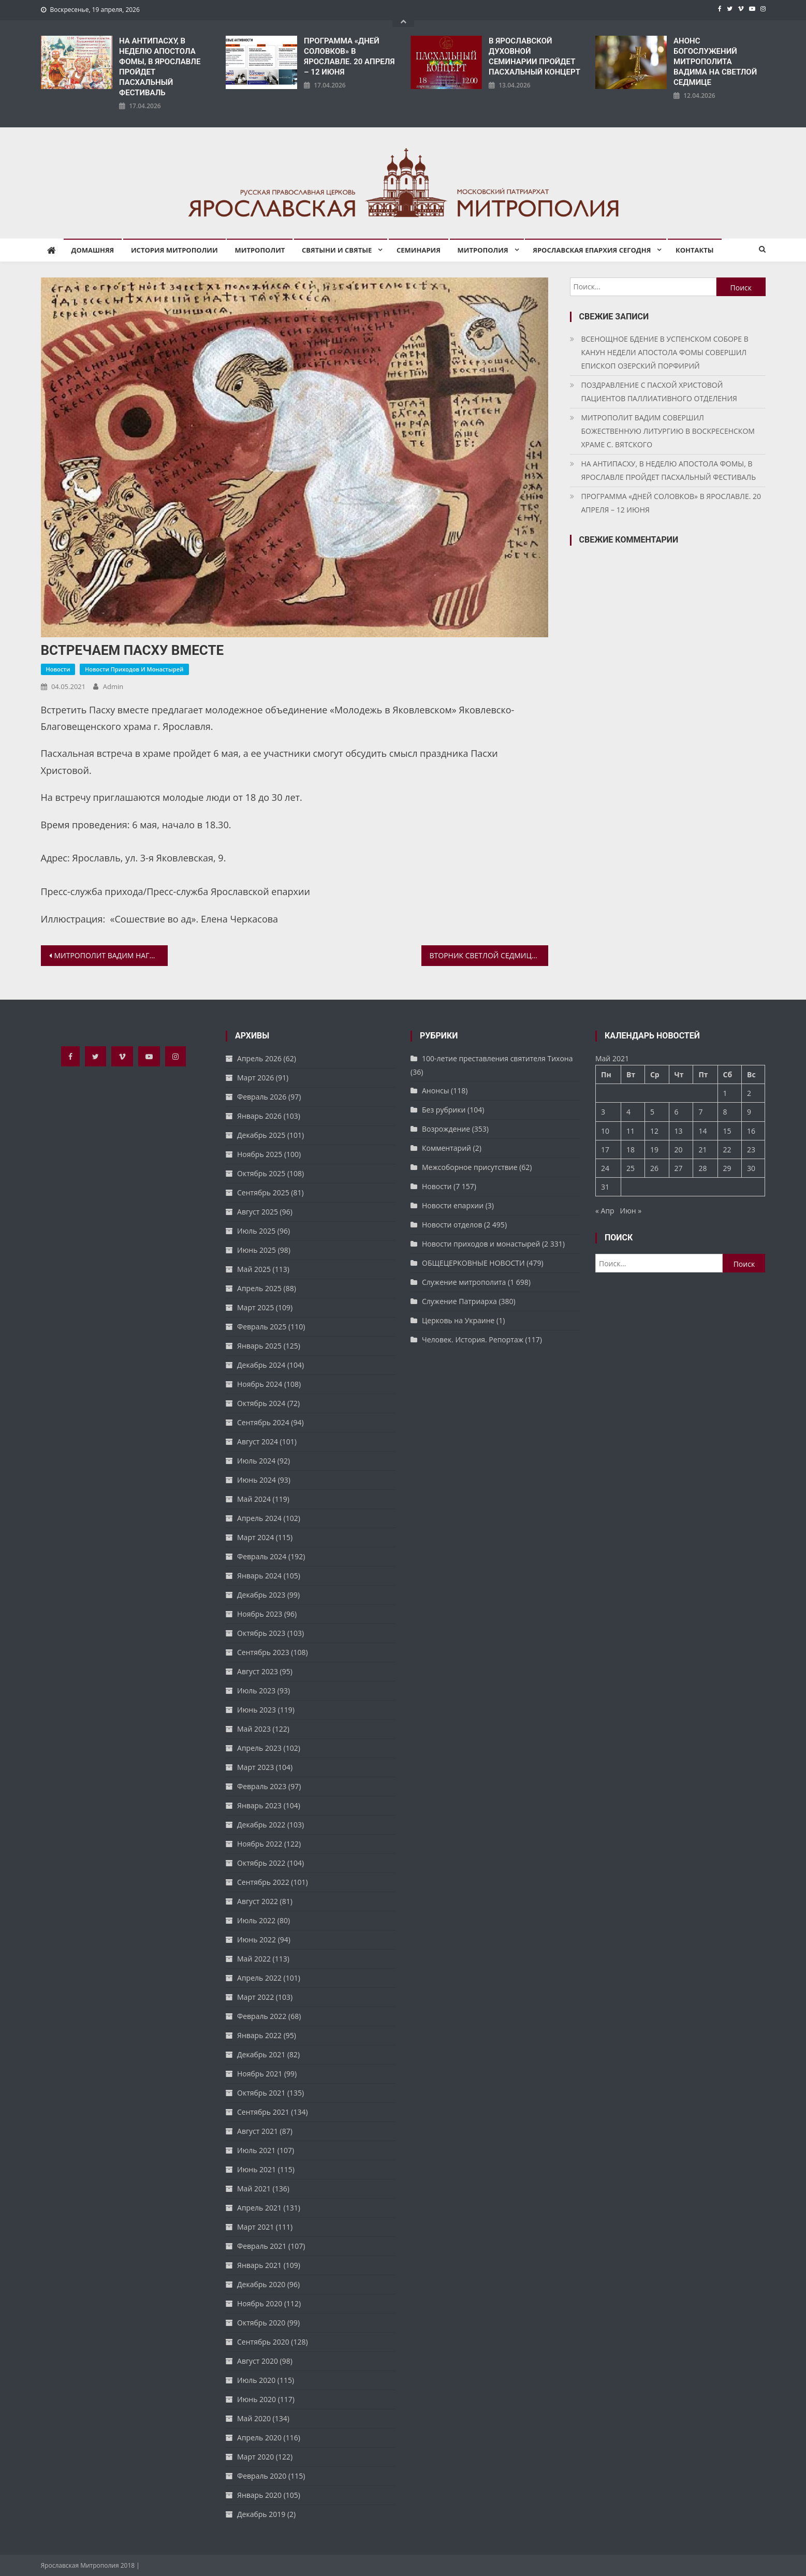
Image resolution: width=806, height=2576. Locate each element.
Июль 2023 (256, 1690)
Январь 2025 (259, 1346)
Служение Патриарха (459, 1301)
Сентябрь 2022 (263, 1882)
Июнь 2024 (256, 1480)
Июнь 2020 (256, 2399)
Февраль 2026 (261, 1097)
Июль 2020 (256, 2380)
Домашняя (92, 250)
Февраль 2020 (261, 2476)
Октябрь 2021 (261, 2093)
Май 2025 (254, 1269)
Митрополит (260, 250)
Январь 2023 (259, 1805)
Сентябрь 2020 (263, 2342)
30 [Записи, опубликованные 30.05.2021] (751, 1168)
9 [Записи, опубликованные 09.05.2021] (749, 1112)
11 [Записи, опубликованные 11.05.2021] (630, 1131)
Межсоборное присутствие (470, 1167)
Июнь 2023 (256, 1710)
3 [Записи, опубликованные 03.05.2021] (603, 1112)
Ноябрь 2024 (259, 1384)
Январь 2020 (259, 2495)
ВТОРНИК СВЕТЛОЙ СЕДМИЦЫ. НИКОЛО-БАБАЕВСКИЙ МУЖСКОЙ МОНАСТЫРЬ (489, 955)
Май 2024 (254, 1499)
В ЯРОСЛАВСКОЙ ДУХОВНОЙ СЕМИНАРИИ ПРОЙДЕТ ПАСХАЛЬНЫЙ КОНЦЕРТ (534, 56)
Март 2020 (255, 2457)
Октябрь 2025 (261, 1173)
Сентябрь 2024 (263, 1422)
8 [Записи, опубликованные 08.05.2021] (725, 1112)
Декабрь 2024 (261, 1365)
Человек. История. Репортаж (472, 1339)
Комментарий (446, 1148)
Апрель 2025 (259, 1288)
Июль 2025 (256, 1231)
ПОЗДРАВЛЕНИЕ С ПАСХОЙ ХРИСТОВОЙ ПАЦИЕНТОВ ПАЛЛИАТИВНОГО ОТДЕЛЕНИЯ (659, 391)
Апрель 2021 (259, 2208)
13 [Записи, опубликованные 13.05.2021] (679, 1131)
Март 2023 (255, 1767)
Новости (58, 669)
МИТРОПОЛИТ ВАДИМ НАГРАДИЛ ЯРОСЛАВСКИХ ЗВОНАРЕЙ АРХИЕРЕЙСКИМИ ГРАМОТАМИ (111, 955)
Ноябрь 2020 (259, 2303)
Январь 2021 (259, 2265)
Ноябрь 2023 (259, 1614)
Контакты (695, 250)
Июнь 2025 (256, 1250)
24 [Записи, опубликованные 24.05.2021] (605, 1168)
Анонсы (435, 1090)
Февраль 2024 (261, 1556)
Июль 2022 (256, 1920)
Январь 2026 (259, 1116)
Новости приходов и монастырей (134, 669)
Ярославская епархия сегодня (592, 250)
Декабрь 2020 (261, 2284)
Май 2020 (254, 2418)
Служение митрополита (464, 1282)
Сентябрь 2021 (263, 2112)
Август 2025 (257, 1212)
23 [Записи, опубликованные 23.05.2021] (751, 1149)
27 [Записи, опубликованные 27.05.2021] (679, 1168)
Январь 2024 (259, 1575)
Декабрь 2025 (261, 1135)
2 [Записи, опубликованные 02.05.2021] (749, 1093)
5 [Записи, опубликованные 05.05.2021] (652, 1112)
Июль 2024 (256, 1461)
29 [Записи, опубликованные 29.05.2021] (727, 1168)
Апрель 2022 (259, 1978)
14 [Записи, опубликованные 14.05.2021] (702, 1131)
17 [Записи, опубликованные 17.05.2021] (605, 1149)
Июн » (631, 1211)
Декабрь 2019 (261, 2514)
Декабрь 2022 (261, 1824)
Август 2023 (257, 1671)
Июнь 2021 (256, 2169)
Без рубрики (443, 1110)
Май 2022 (254, 1959)
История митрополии (174, 250)
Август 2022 (257, 1901)
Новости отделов (452, 1225)
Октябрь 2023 (261, 1633)
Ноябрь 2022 (259, 1844)
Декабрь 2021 (261, 2054)
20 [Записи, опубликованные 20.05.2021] (679, 1149)
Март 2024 (255, 1537)
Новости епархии (452, 1205)
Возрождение (446, 1129)
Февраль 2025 (261, 1326)
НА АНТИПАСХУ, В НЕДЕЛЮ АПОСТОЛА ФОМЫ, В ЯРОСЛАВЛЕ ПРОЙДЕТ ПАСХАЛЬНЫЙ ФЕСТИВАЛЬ (159, 66)
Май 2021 (254, 2188)
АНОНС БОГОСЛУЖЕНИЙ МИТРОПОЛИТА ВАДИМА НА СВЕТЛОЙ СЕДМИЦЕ (715, 61)
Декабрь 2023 (261, 1595)
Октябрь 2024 (261, 1403)
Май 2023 (254, 1729)
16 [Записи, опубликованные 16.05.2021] (751, 1131)
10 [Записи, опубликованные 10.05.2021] (605, 1131)
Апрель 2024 (259, 1518)
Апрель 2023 (259, 1748)
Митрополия (483, 250)
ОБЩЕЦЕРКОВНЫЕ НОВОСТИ (473, 1263)
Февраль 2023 (261, 1786)
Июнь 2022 (256, 1939)
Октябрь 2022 (261, 1863)
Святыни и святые (337, 250)
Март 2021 (255, 2227)
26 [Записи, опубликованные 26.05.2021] (654, 1168)
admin (113, 686)
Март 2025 (255, 1307)
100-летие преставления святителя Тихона (497, 1058)
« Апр (604, 1211)
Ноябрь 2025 (259, 1154)
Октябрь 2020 (261, 2323)
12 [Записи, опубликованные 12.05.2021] (654, 1131)
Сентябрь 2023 (263, 1652)
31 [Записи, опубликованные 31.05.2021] (605, 1187)
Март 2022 (255, 1997)
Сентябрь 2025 (263, 1192)
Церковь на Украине (458, 1320)
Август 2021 (257, 2131)
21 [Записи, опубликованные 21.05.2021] (702, 1149)
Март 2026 (255, 1077)
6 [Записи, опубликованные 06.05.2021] (677, 1112)
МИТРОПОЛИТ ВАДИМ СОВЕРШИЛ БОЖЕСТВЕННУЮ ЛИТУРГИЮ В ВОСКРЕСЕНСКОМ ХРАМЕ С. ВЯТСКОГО (668, 431)
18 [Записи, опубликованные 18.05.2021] (630, 1149)
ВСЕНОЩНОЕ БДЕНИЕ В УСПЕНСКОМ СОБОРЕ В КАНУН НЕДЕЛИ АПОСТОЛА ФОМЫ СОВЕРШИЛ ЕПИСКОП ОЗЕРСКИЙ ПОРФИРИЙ (665, 352)
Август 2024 (257, 1441)
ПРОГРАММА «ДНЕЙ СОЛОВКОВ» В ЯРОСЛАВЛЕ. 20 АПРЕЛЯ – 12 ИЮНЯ (349, 56)
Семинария (419, 250)
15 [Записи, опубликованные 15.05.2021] (727, 1131)
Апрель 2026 (259, 1058)
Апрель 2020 (259, 2437)
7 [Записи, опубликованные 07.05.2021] (700, 1112)
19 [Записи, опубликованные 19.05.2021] (654, 1149)
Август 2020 (257, 2361)
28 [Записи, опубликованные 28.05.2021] (702, 1168)
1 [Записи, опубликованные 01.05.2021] (725, 1093)
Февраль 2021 (261, 2246)
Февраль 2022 (261, 2016)
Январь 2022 (259, 2035)
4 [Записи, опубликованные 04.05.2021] (628, 1112)
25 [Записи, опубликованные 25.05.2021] (630, 1168)
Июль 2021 (256, 2150)
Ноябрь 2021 (259, 2074)
